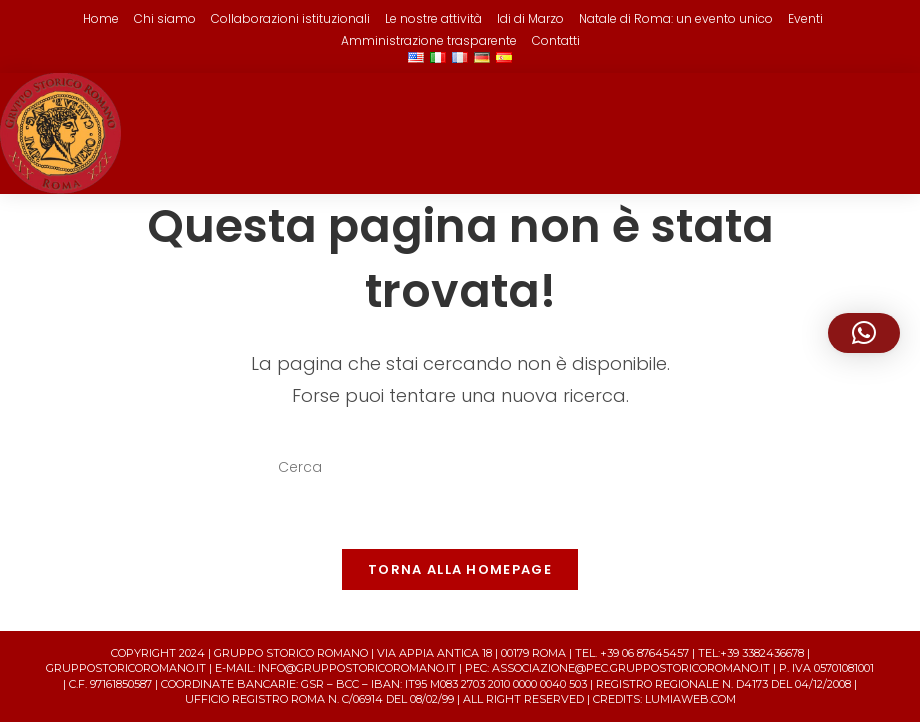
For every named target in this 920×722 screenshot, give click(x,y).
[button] (864, 333)
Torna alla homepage (460, 569)
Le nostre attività (433, 18)
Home (101, 18)
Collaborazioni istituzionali (290, 18)
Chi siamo (165, 18)
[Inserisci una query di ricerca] (460, 468)
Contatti (556, 40)
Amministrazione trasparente (429, 40)
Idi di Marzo (530, 18)
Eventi (805, 18)
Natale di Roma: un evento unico (676, 18)
